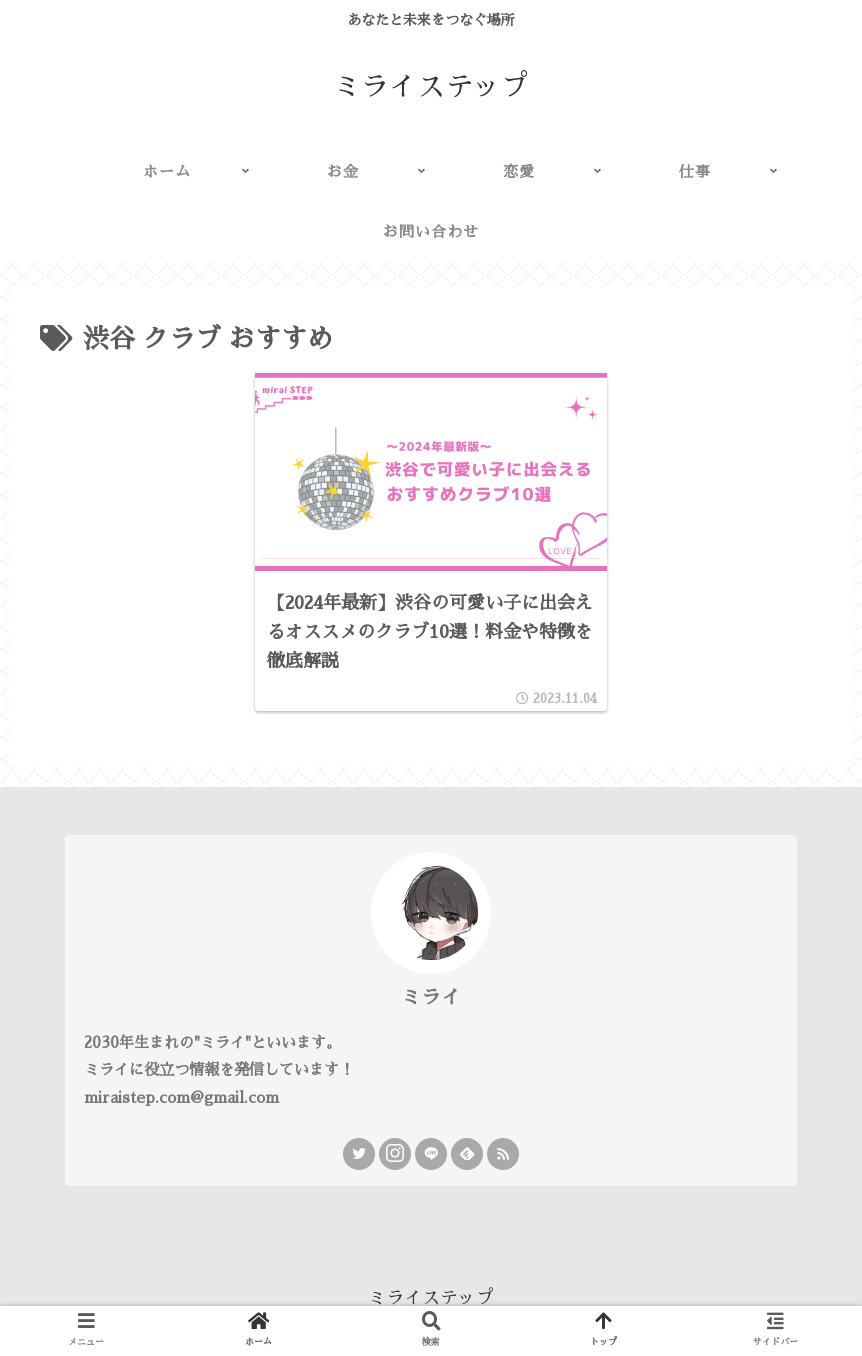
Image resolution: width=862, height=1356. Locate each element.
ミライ (431, 997)
